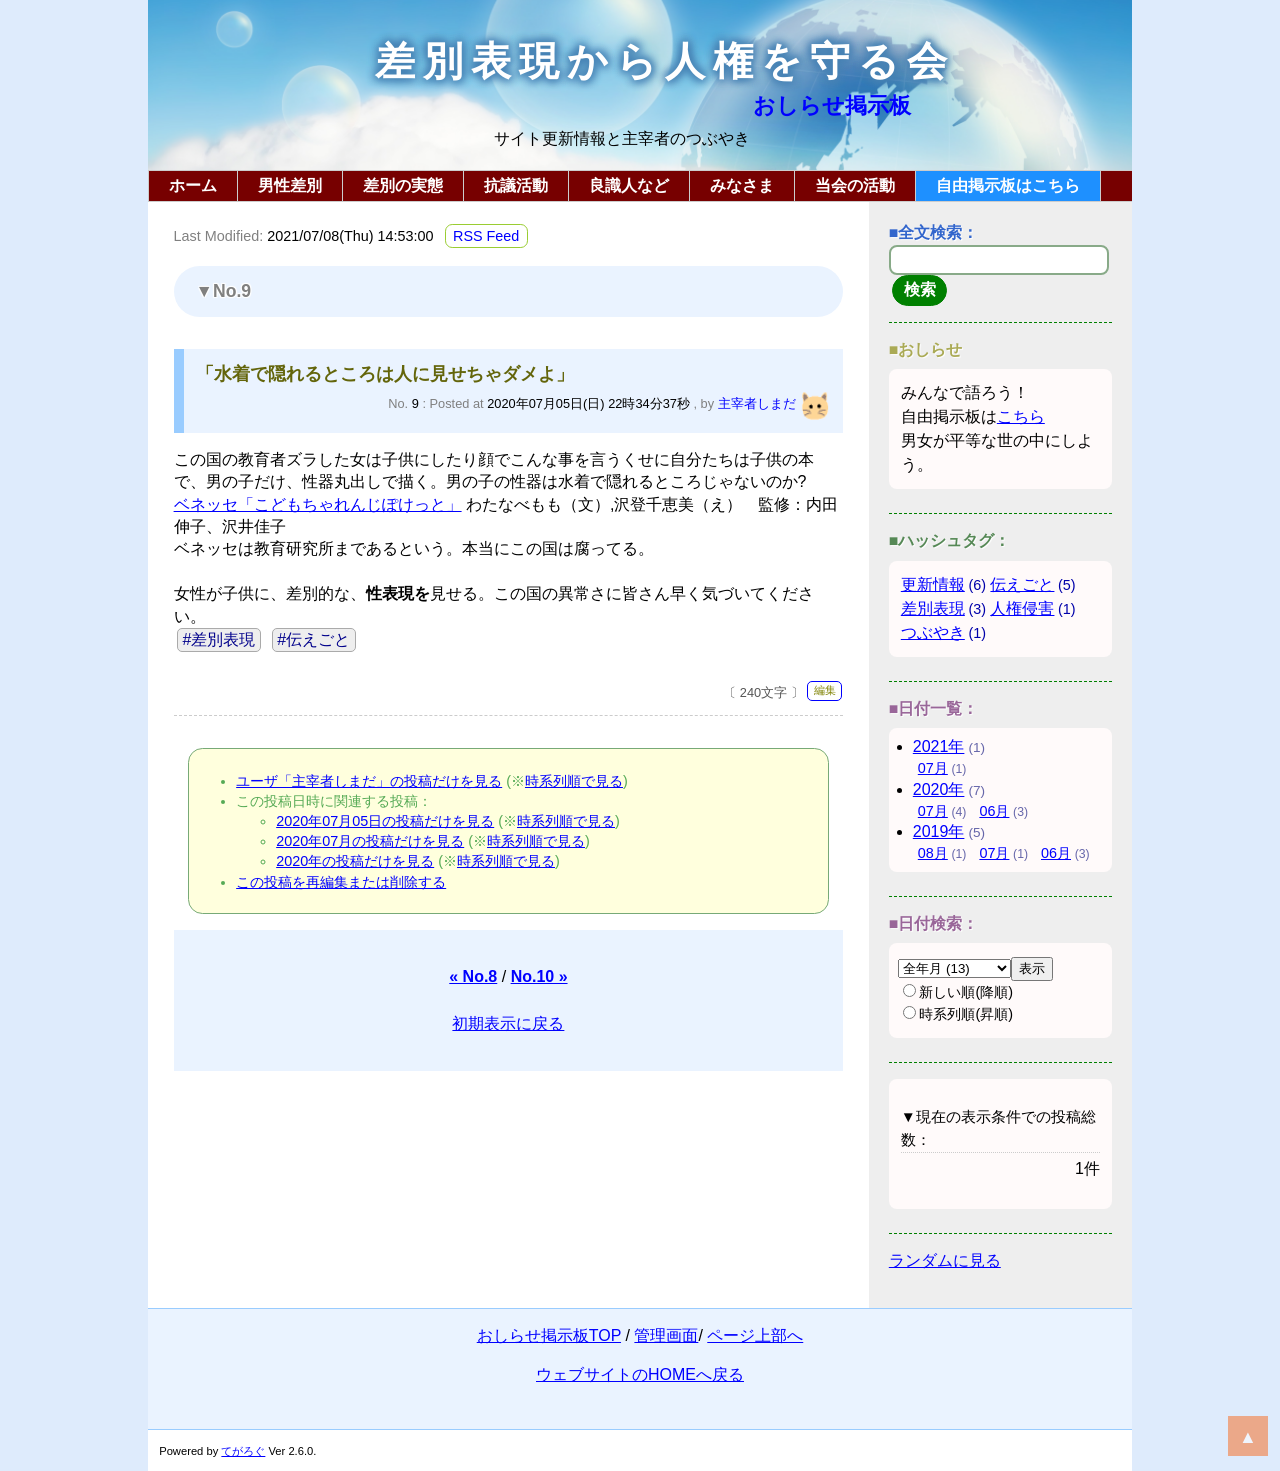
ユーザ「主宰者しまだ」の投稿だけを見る (369, 781)
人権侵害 (1022, 608)
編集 (825, 690)
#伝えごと (313, 639)
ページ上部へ (755, 1335)
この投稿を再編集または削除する (341, 882)
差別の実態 (403, 185)
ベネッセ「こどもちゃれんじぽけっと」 (318, 504)
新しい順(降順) (958, 992)
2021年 (939, 746)
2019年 (939, 831)
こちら (1021, 416)
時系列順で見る (574, 781)
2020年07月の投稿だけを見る (370, 841)
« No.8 (473, 976)
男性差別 (290, 185)
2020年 (939, 789)
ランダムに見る (945, 1260)
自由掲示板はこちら (1008, 185)
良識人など (629, 185)
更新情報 (933, 584)
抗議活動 (516, 185)
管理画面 (666, 1335)
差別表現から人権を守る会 (665, 61)
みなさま (742, 185)
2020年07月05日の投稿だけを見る (385, 821)
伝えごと (1022, 584)
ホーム (193, 185)
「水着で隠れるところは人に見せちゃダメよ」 (385, 374)
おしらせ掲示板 (832, 105)
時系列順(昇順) (958, 1014)
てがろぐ (243, 1451)
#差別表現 (218, 639)
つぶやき (933, 632)
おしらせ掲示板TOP (549, 1335)
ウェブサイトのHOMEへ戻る (640, 1374)
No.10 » (539, 976)
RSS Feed (486, 236)
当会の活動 (855, 185)
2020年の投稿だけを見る (355, 861)
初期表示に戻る (508, 1023)
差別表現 (933, 608)
